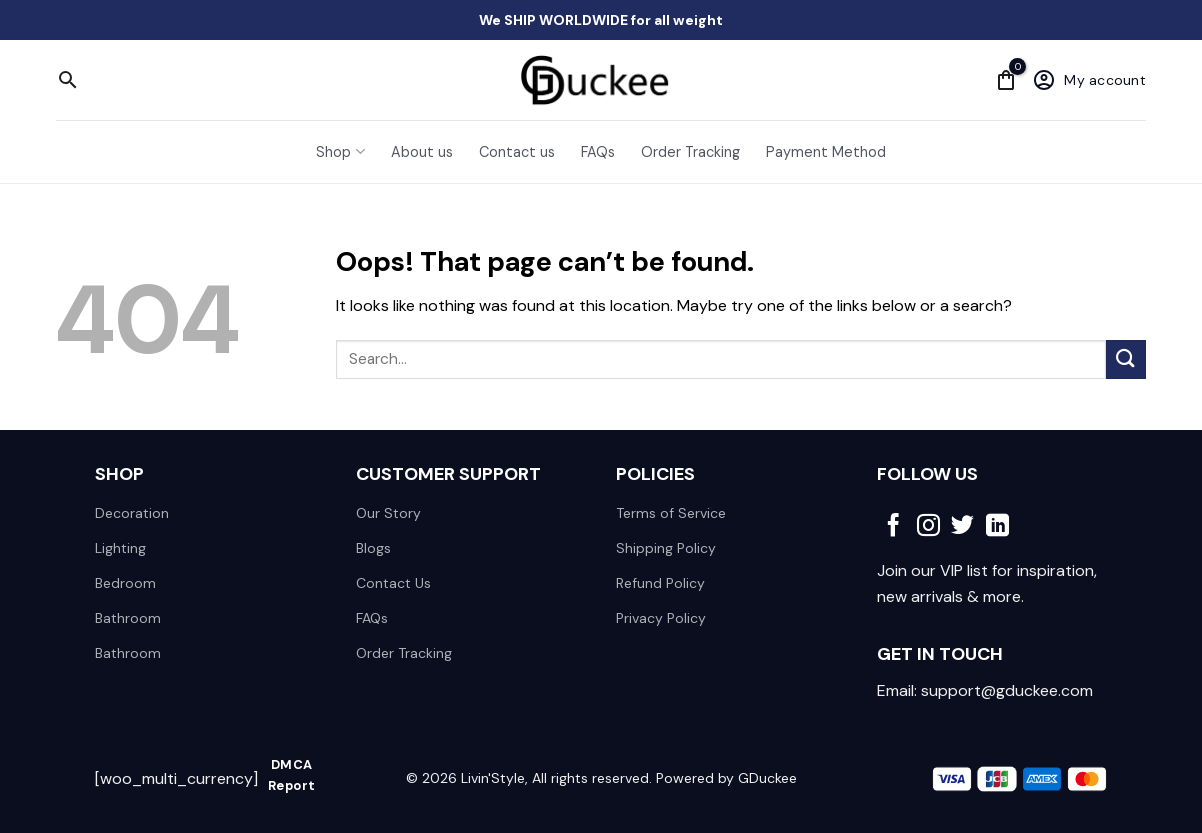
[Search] (68, 80)
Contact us (517, 152)
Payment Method (826, 152)
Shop (340, 151)
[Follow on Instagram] (928, 527)
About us (422, 152)
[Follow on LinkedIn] (997, 527)
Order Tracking (690, 152)
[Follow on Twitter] (962, 527)
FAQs (598, 152)
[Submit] (1126, 359)
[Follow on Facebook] (893, 527)
